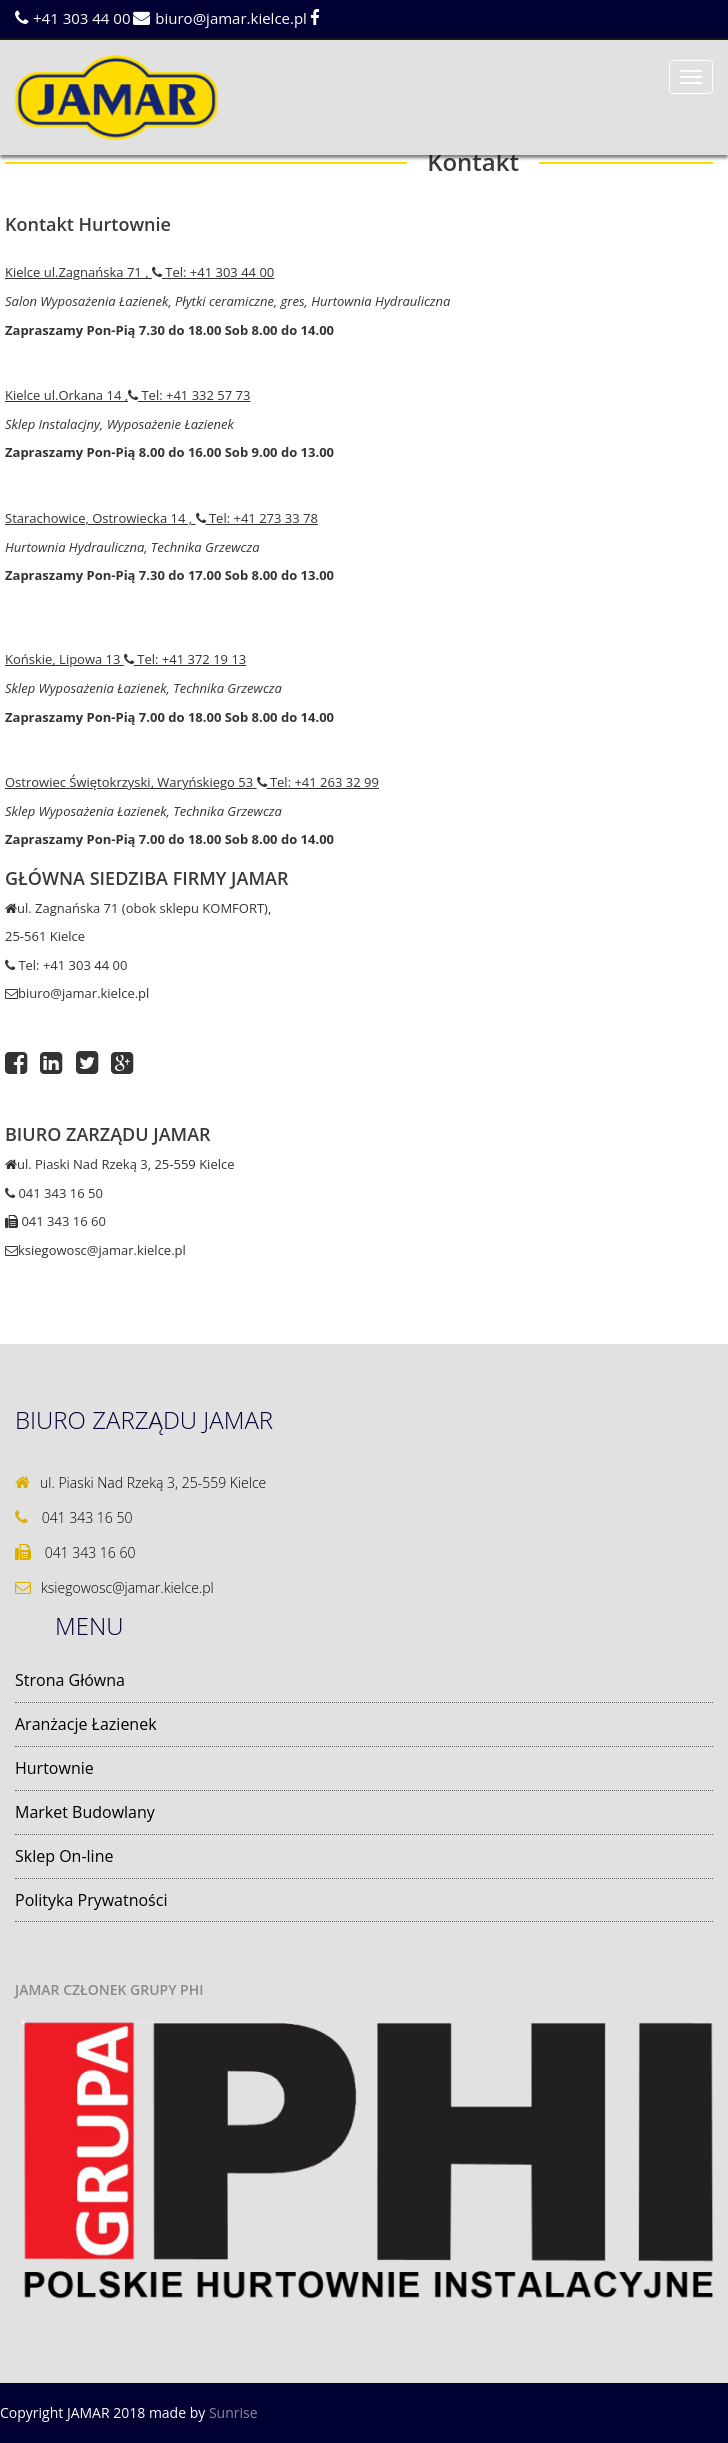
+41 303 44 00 (72, 18)
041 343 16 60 (55, 1221)
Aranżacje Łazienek (86, 1724)
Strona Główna (70, 1680)
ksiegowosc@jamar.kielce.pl (95, 1250)
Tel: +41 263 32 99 (318, 782)
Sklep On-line (64, 1856)
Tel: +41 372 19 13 (185, 659)
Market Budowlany (85, 1812)
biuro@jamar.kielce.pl (220, 18)
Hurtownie (54, 1768)
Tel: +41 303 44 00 (213, 272)
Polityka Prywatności (91, 1900)
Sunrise (233, 2412)
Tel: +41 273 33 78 (257, 518)
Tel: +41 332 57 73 (189, 395)
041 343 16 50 (54, 1193)
